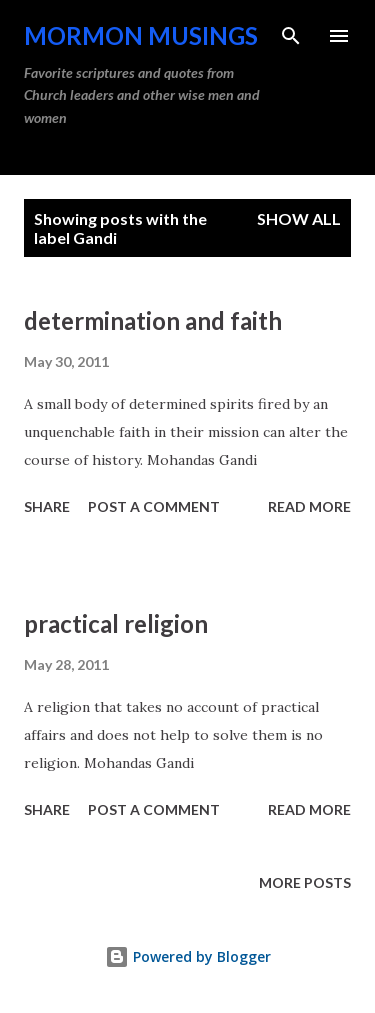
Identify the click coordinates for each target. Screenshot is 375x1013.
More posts (305, 882)
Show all (299, 218)
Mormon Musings (141, 35)
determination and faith (153, 320)
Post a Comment (154, 506)
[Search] (291, 36)
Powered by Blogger (188, 956)
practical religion (116, 623)
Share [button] (47, 506)
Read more (309, 506)
